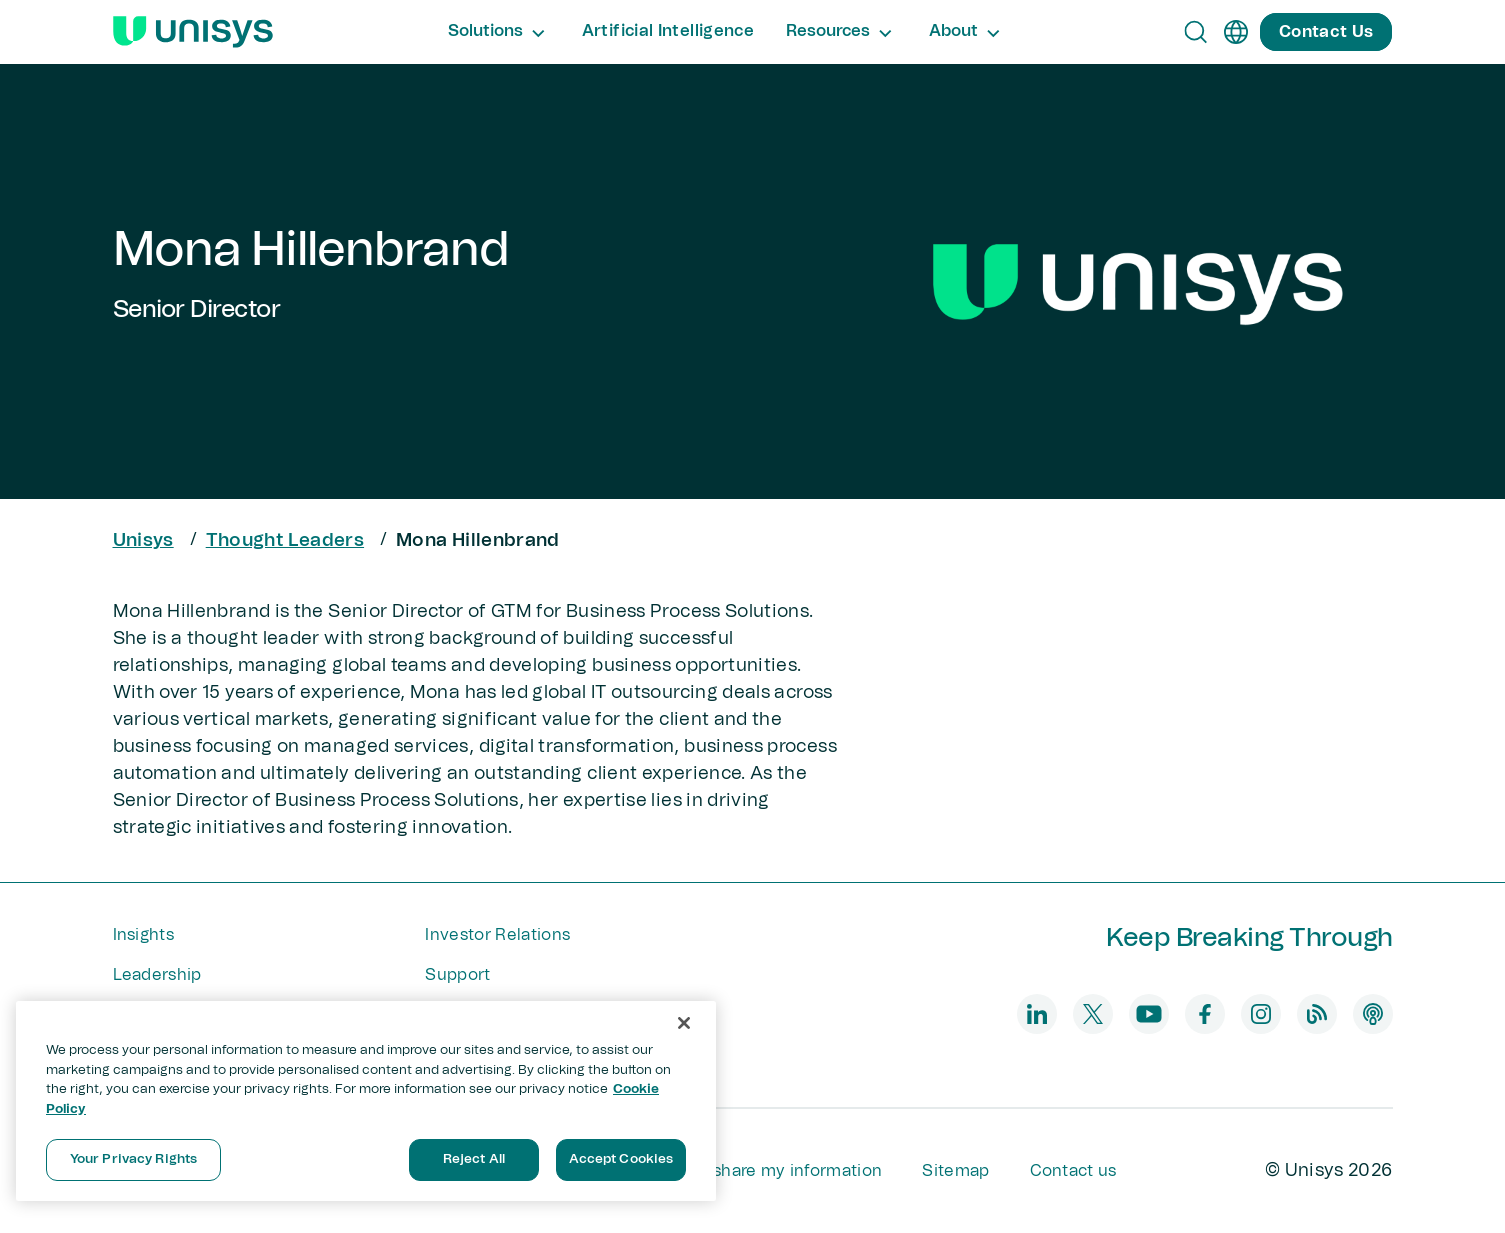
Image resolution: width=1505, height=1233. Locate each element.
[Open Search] (1196, 32)
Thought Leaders (285, 541)
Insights (144, 935)
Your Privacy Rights (133, 1159)
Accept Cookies (621, 1159)
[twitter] (1093, 1014)
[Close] (684, 1023)
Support (457, 975)
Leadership (157, 975)
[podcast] (1373, 1014)
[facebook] (1205, 1014)
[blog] (1317, 1014)
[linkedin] (1037, 1014)
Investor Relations (497, 935)
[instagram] (1261, 1014)
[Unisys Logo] (193, 32)
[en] (1236, 32)
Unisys (143, 541)
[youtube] (1149, 1014)
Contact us (1073, 1171)
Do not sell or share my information (742, 1171)
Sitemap (955, 1171)
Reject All (474, 1159)
